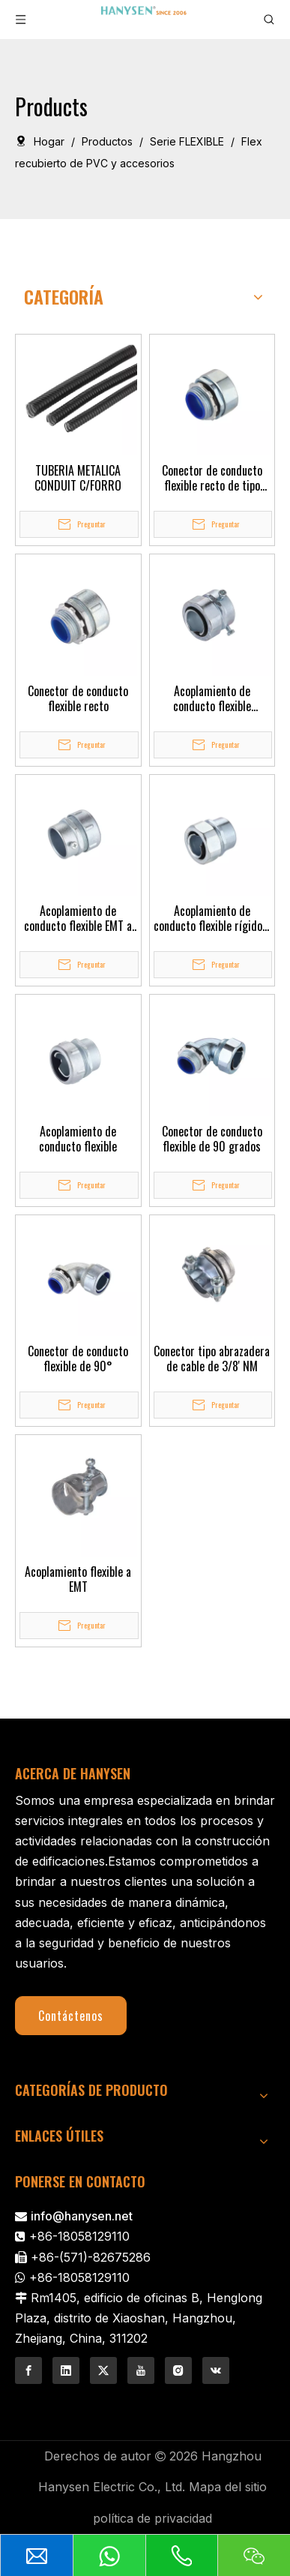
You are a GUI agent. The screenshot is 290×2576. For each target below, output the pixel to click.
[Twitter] (103, 2370)
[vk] (215, 2370)
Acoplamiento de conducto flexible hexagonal (212, 698)
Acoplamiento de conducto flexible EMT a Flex (78, 918)
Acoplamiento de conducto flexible (78, 1139)
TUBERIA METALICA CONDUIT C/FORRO (77, 478)
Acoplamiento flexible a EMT (78, 1579)
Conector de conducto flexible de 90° (78, 1359)
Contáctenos (70, 2016)
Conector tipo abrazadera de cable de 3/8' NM (212, 1359)
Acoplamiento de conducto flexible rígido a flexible (212, 918)
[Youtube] (140, 2370)
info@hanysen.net (82, 2215)
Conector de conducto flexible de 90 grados (212, 1139)
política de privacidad (152, 2518)
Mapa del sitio (228, 2486)
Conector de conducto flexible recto (78, 698)
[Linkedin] (65, 2370)
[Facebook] (28, 2370)
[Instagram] (178, 2370)
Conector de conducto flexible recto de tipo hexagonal (212, 478)
